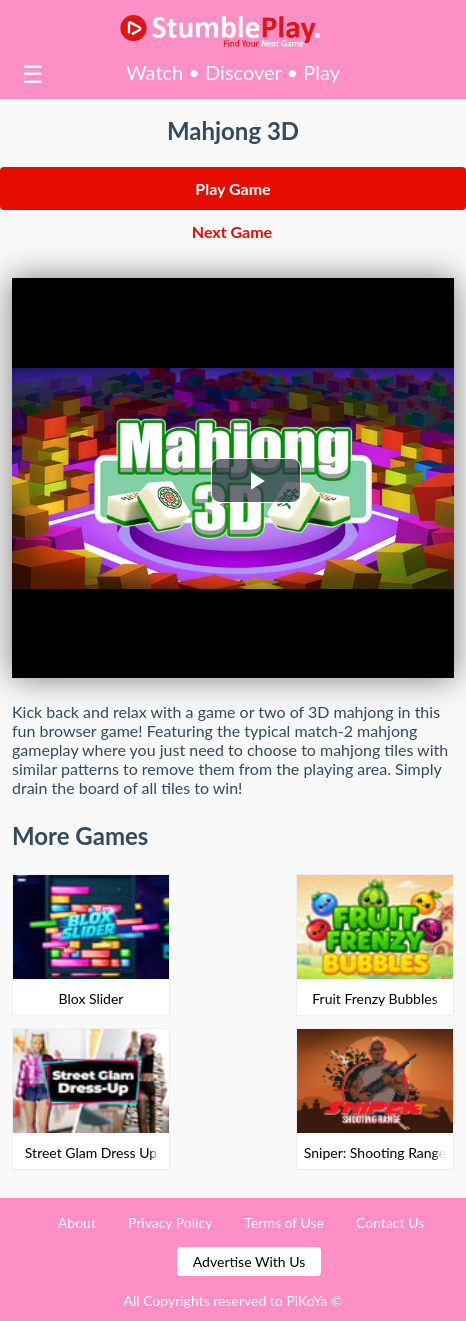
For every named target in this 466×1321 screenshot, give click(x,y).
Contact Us (390, 1222)
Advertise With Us (249, 1261)
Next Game (232, 231)
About (77, 1222)
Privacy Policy (170, 1222)
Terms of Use (284, 1222)
